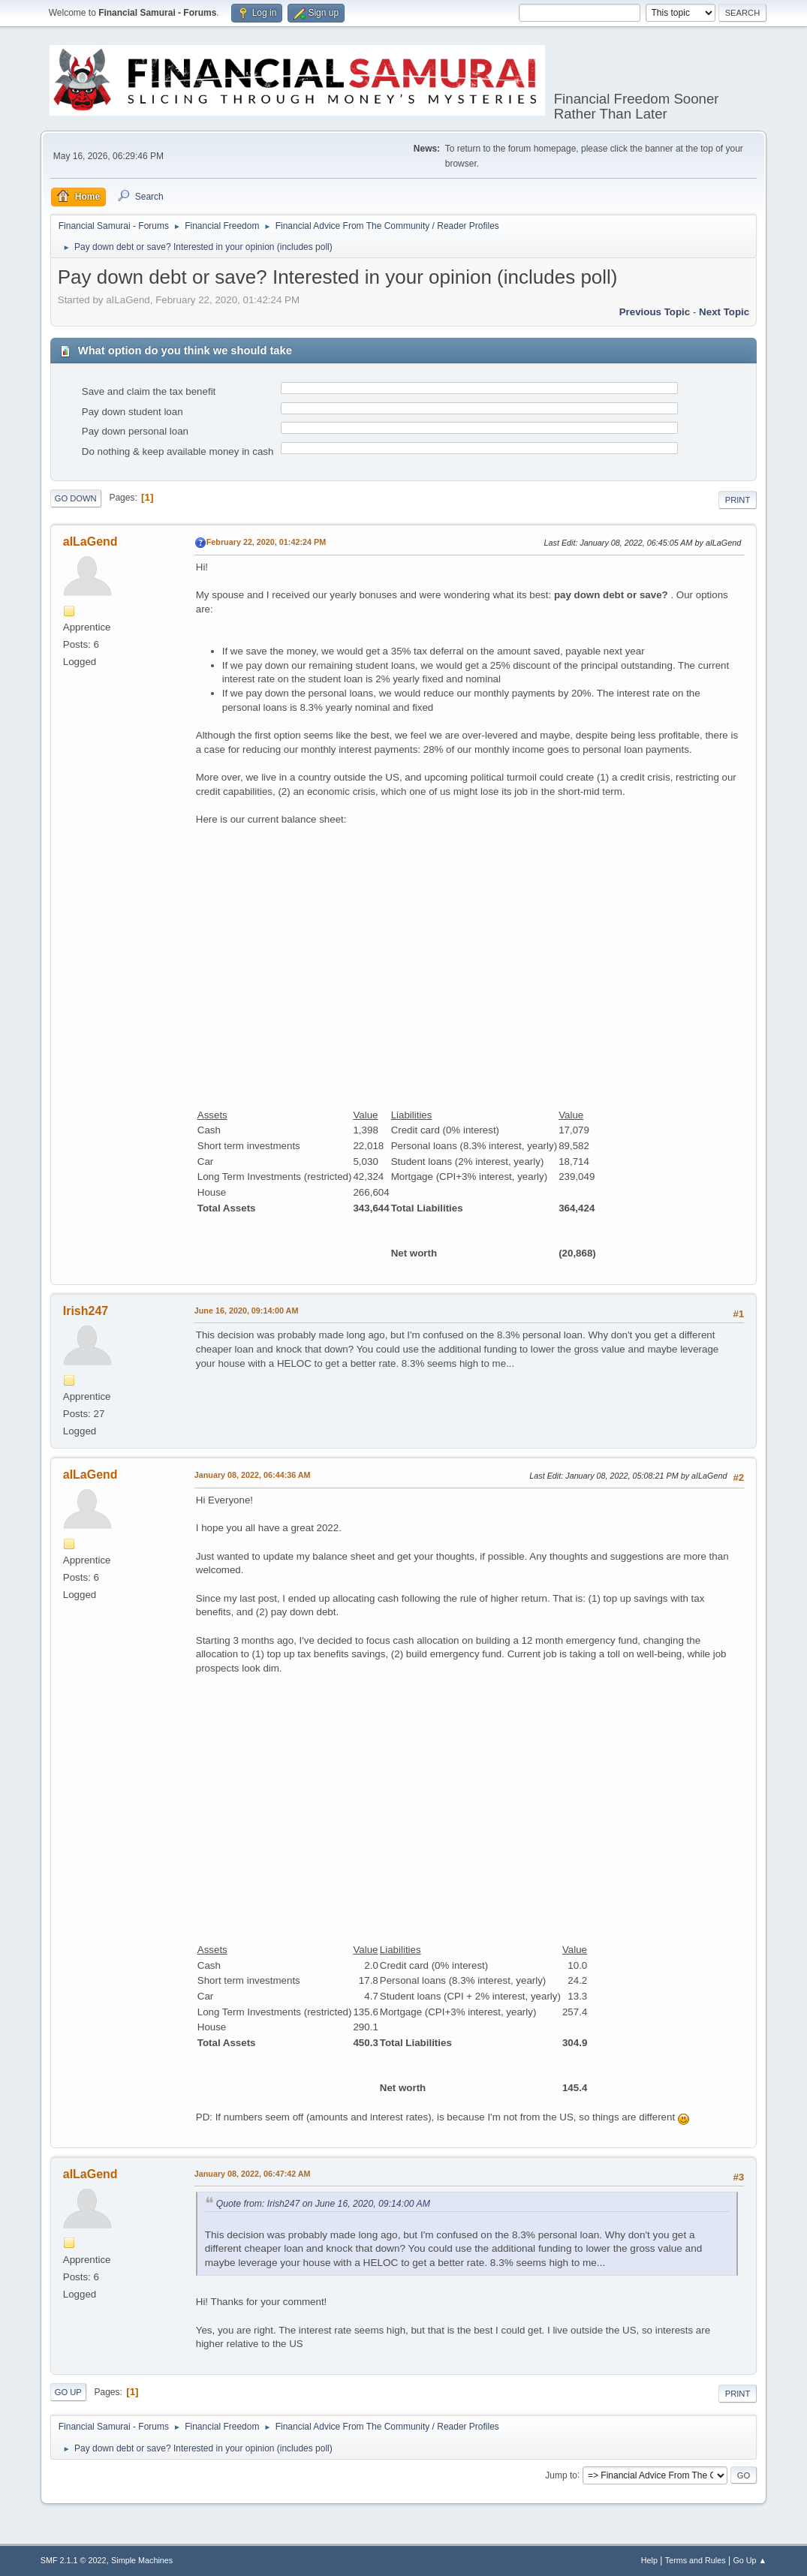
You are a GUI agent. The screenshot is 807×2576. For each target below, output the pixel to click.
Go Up (68, 2392)
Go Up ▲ (749, 2560)
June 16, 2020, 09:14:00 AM (246, 1310)
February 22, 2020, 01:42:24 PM (266, 541)
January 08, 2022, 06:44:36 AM (252, 1474)
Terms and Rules (695, 2560)
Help (649, 2560)
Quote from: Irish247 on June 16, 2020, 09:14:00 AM (323, 2203)
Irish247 (85, 1311)
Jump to (561, 2474)
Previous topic (655, 311)
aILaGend (90, 541)
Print (738, 499)
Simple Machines (142, 2560)
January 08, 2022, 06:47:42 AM (252, 2173)
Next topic (724, 311)
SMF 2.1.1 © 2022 (74, 2560)
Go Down (76, 498)
